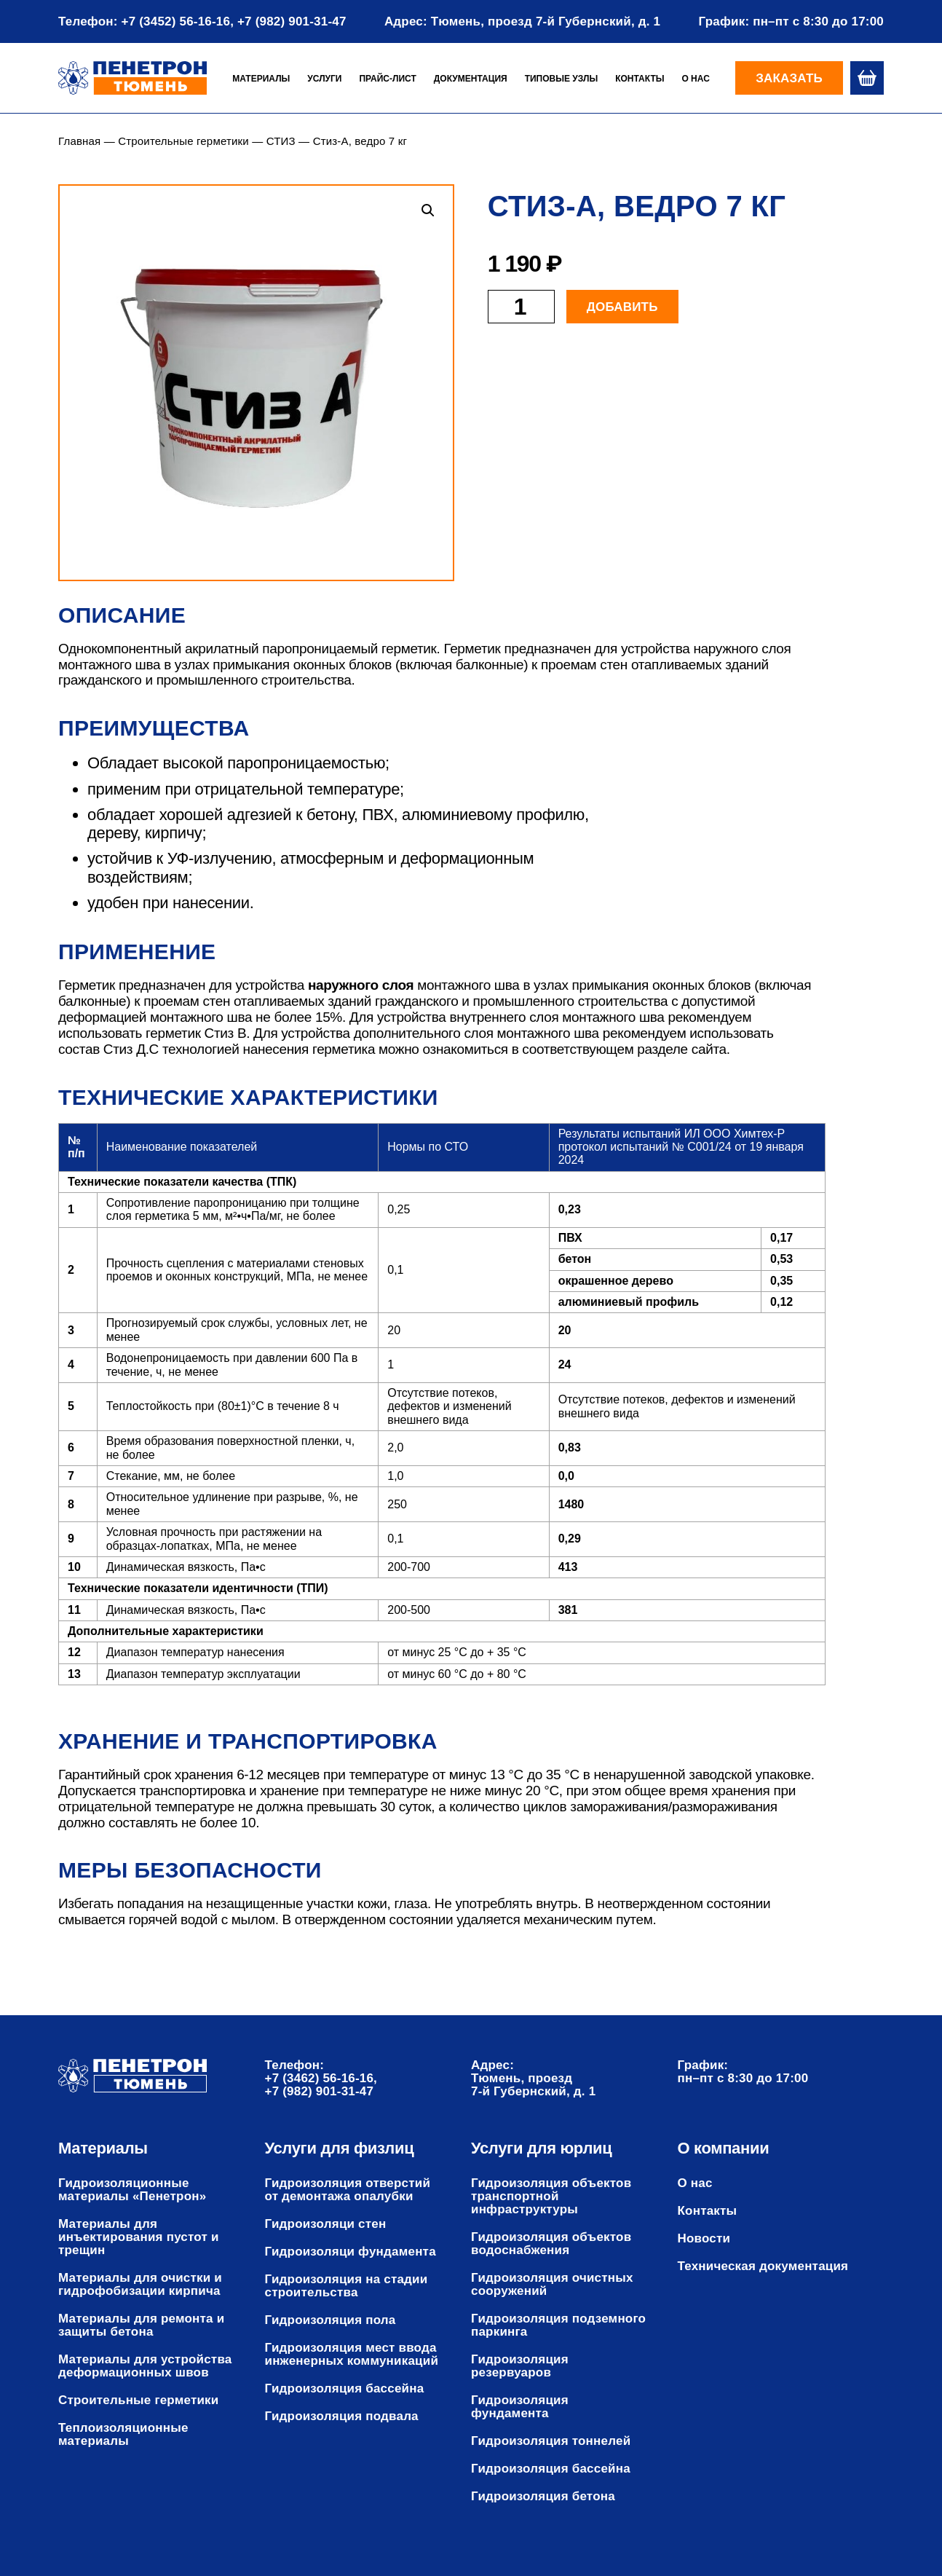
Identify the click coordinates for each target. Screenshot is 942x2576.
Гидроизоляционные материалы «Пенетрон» (132, 2190)
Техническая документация (763, 2266)
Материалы (261, 79)
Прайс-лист (387, 79)
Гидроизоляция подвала (342, 2416)
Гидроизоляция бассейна (344, 2388)
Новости (704, 2238)
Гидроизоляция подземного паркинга (558, 2325)
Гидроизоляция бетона (543, 2496)
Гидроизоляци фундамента (350, 2251)
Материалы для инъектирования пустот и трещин (138, 2237)
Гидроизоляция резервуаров (520, 2366)
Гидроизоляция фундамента (520, 2407)
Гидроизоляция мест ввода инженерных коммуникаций (352, 2354)
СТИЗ (281, 141)
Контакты (639, 79)
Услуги (324, 79)
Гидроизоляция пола (330, 2320)
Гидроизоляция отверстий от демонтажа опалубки (348, 2190)
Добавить (622, 307)
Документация (470, 79)
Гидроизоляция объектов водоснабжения (551, 2244)
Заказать (789, 78)
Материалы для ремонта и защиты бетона (141, 2325)
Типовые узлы (561, 79)
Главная (79, 141)
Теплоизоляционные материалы (123, 2435)
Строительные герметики (183, 141)
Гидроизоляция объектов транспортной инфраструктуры (551, 2196)
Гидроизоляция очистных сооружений (552, 2285)
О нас (695, 79)
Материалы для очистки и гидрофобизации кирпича (140, 2285)
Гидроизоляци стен (326, 2224)
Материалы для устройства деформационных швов (144, 2366)
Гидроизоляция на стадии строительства (346, 2286)
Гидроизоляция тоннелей (550, 2441)
